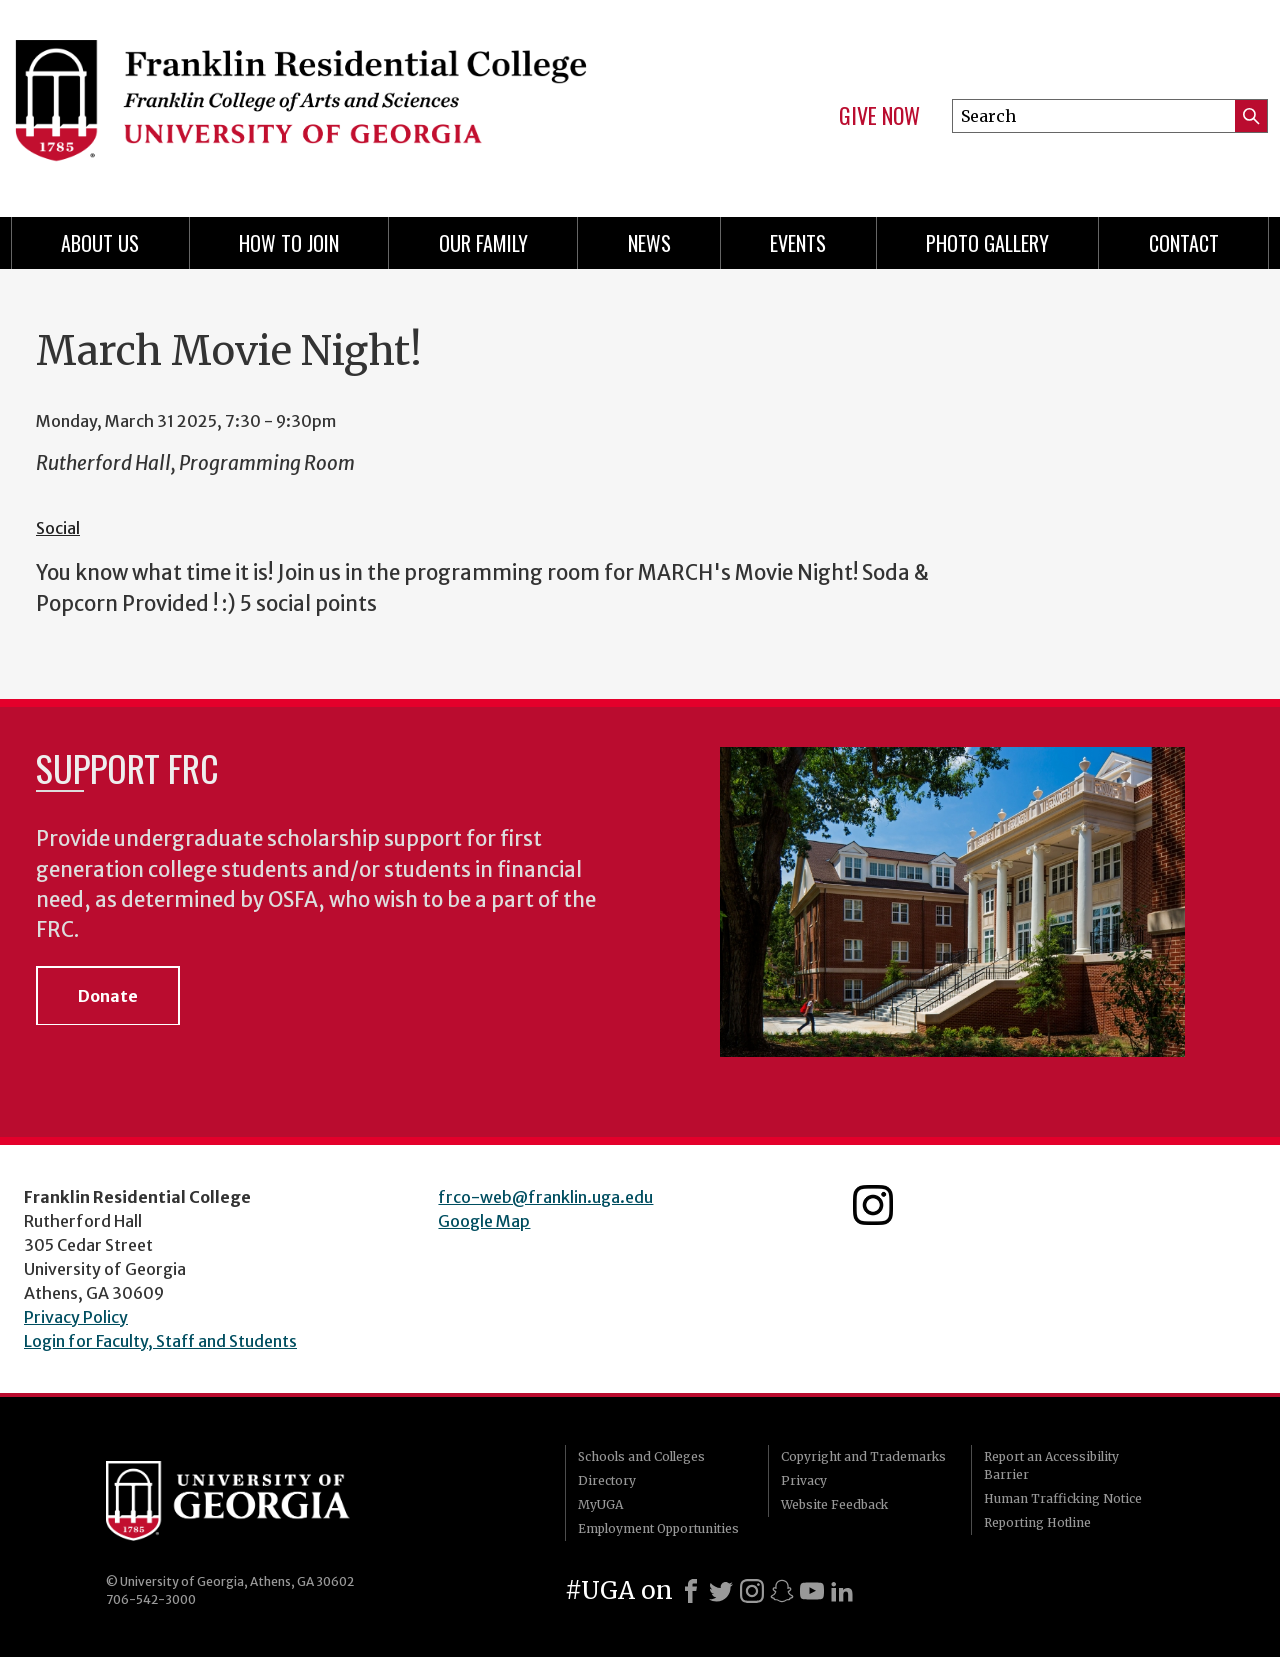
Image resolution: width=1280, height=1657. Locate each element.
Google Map (484, 1221)
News (649, 243)
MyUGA (600, 1504)
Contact (1184, 243)
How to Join (289, 243)
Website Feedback (834, 1504)
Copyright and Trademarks (863, 1456)
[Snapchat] (782, 1591)
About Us (100, 243)
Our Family (483, 243)
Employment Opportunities (658, 1528)
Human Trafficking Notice (1063, 1498)
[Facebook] (691, 1591)
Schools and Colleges (641, 1456)
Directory (607, 1480)
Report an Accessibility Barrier (1051, 1465)
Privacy (804, 1480)
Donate (108, 996)
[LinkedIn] (842, 1591)
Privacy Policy (76, 1317)
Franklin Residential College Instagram (873, 1205)
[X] (721, 1591)
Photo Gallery (987, 243)
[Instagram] (752, 1591)
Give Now (879, 116)
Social (58, 528)
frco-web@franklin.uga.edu (545, 1197)
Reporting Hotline (1037, 1522)
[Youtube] (812, 1591)
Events (798, 243)
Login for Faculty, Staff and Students (160, 1341)
